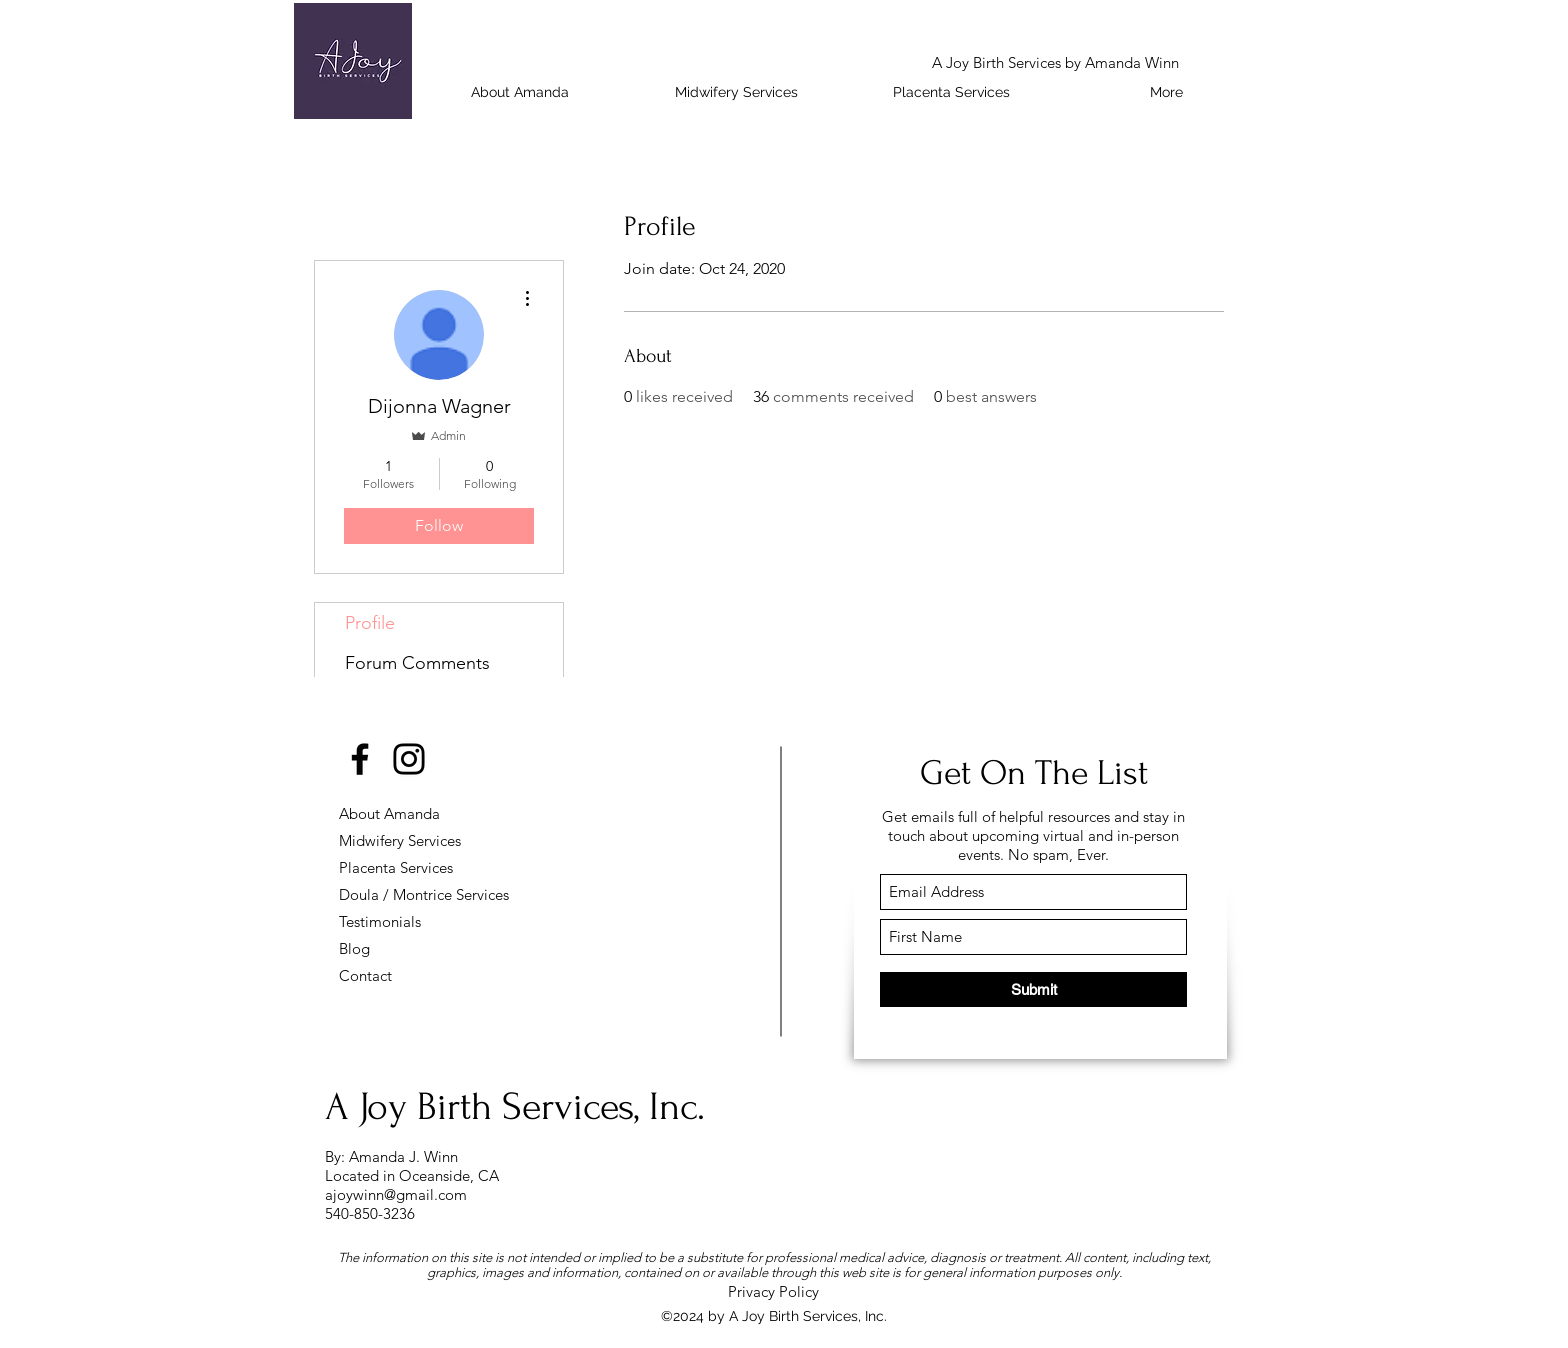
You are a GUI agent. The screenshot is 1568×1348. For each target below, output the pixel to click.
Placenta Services (396, 867)
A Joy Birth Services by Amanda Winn (1055, 62)
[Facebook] (360, 759)
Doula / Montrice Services (409, 894)
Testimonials (380, 921)
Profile (370, 623)
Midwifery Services (400, 840)
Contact (365, 975)
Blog (354, 948)
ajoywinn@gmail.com (396, 1194)
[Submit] (1033, 989)
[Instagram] (409, 759)
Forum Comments (417, 663)
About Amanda (389, 813)
